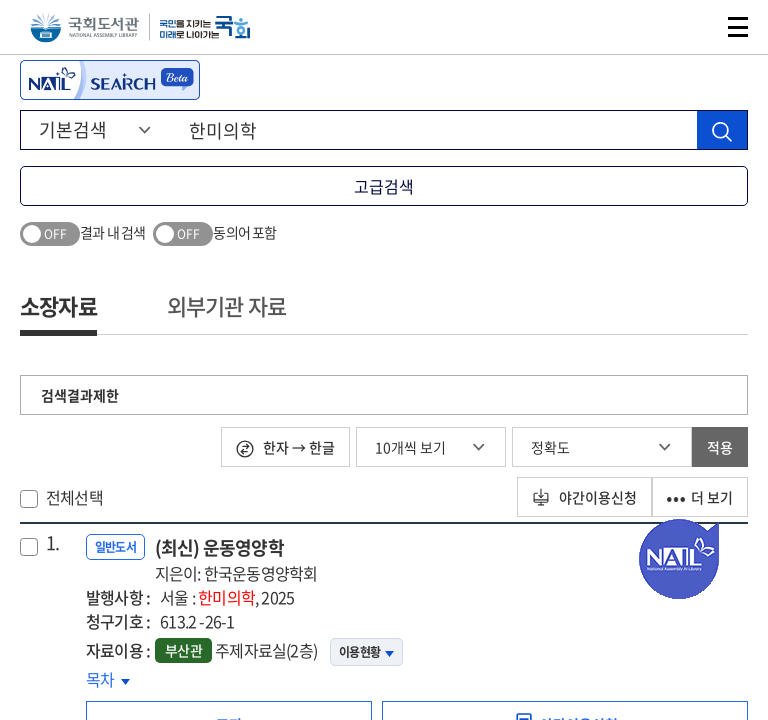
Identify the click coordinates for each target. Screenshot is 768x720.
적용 (720, 447)
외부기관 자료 (226, 305)
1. (52, 543)
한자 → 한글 (285, 447)
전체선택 (74, 497)
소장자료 (58, 305)
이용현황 (366, 652)
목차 (108, 679)
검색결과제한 (80, 395)
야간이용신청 (584, 497)
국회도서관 (84, 27)
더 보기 (700, 497)
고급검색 (384, 186)
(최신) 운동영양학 (236, 559)
